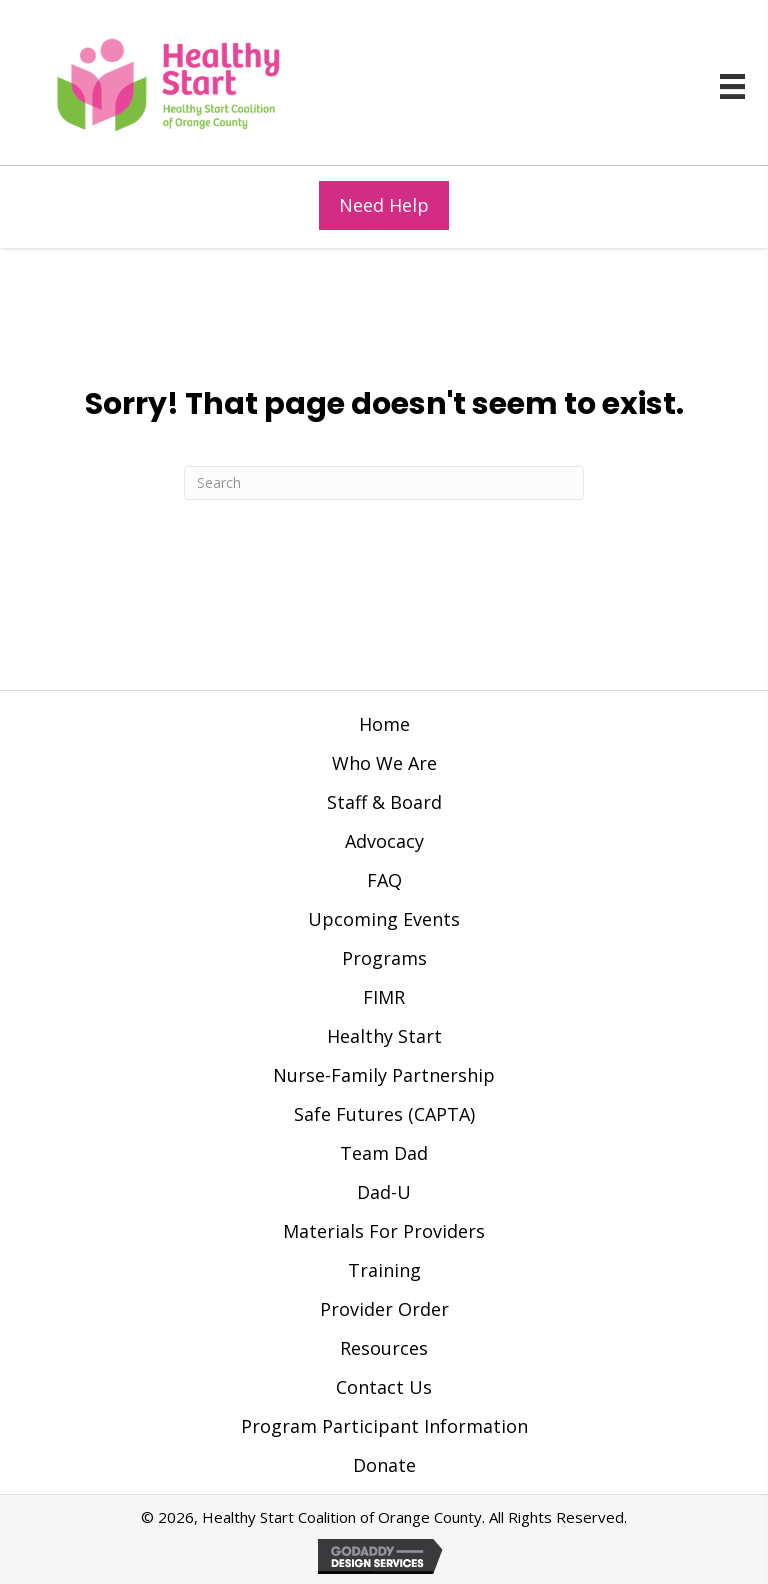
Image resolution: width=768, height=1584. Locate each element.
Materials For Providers (384, 1231)
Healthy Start (384, 1036)
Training (384, 1270)
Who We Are (384, 763)
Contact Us (384, 1387)
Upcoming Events (384, 919)
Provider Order (384, 1309)
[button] (384, 205)
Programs (384, 958)
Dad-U (384, 1192)
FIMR (384, 997)
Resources (384, 1348)
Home (384, 724)
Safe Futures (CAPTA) (384, 1114)
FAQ (384, 880)
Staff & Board (384, 802)
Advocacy (384, 841)
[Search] (384, 483)
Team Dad (384, 1153)
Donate (384, 1465)
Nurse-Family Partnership (384, 1075)
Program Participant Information (384, 1426)
